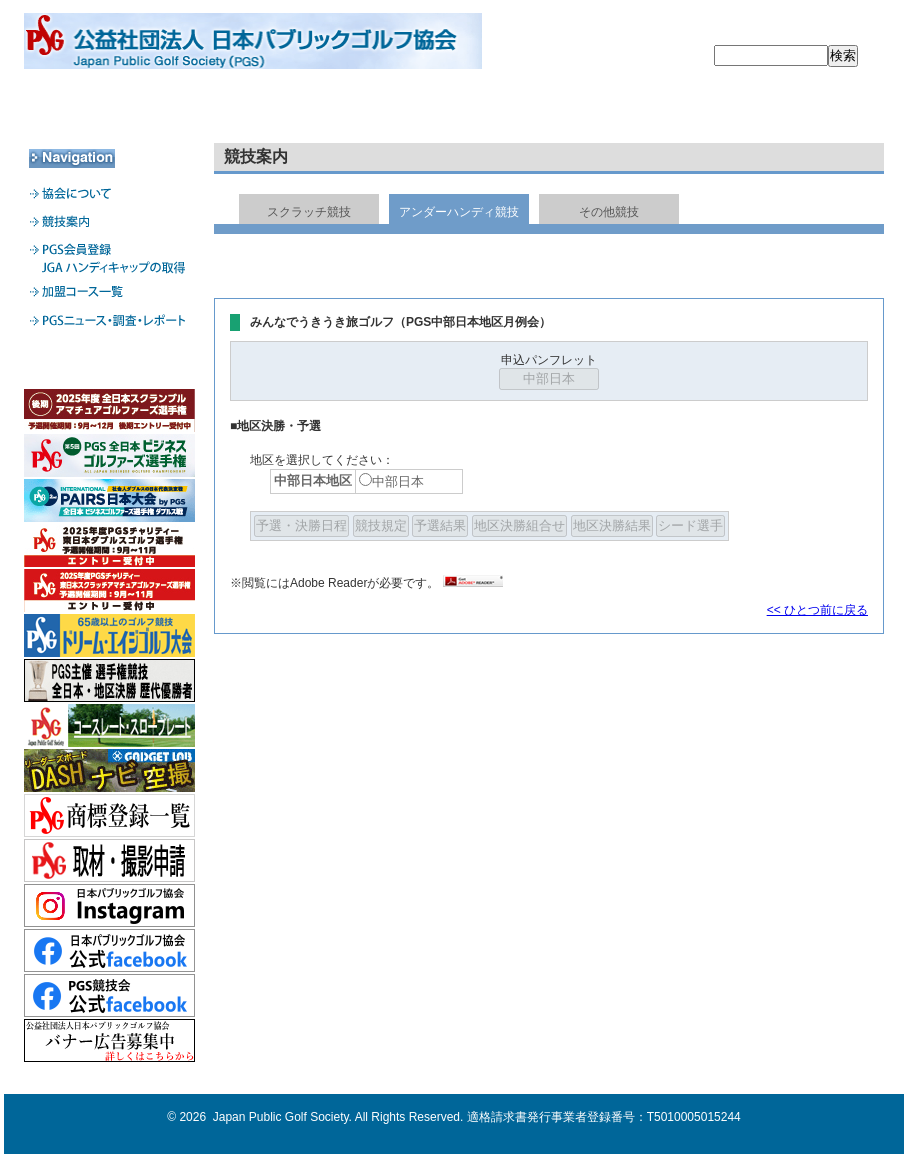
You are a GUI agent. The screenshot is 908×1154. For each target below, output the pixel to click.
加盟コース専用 (109, 362)
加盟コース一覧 (625, 110)
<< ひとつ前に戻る (817, 610)
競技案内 (281, 110)
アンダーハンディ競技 (459, 212)
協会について (109, 110)
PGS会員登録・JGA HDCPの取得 (453, 110)
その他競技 (609, 212)
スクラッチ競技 (309, 212)
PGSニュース (797, 110)
